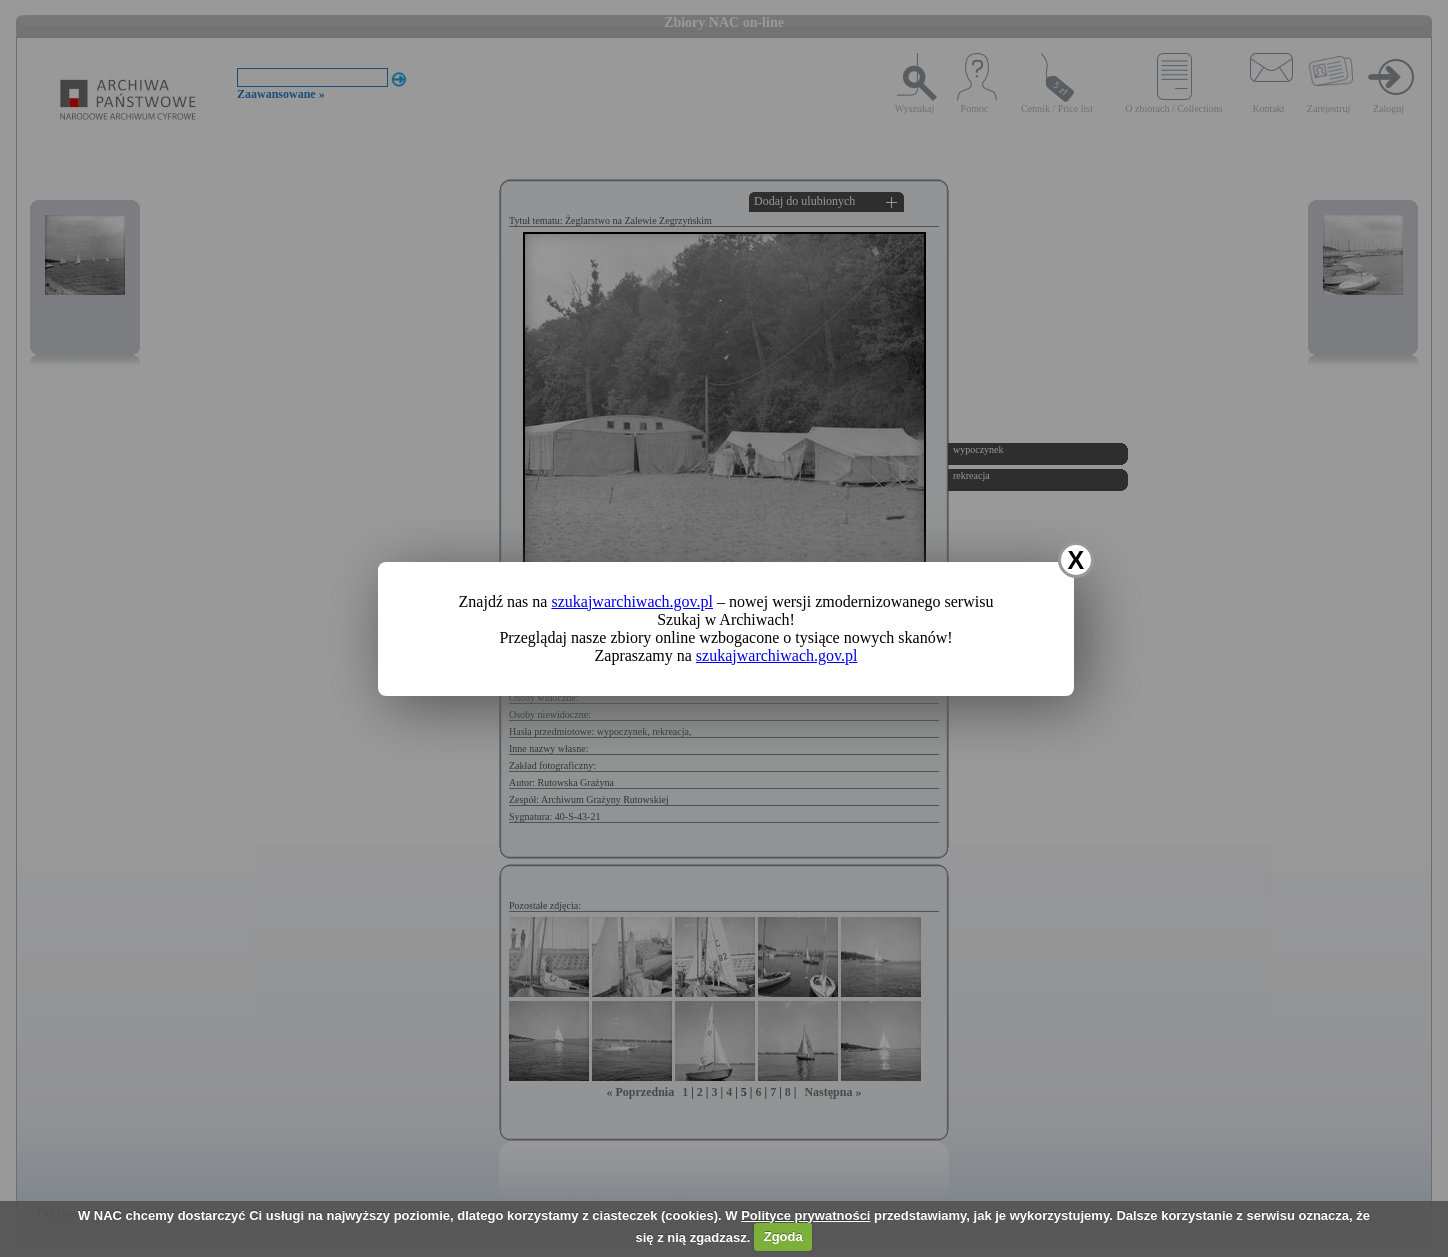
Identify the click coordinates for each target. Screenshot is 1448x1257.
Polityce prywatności (805, 1215)
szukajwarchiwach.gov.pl (632, 601)
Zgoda (783, 1236)
